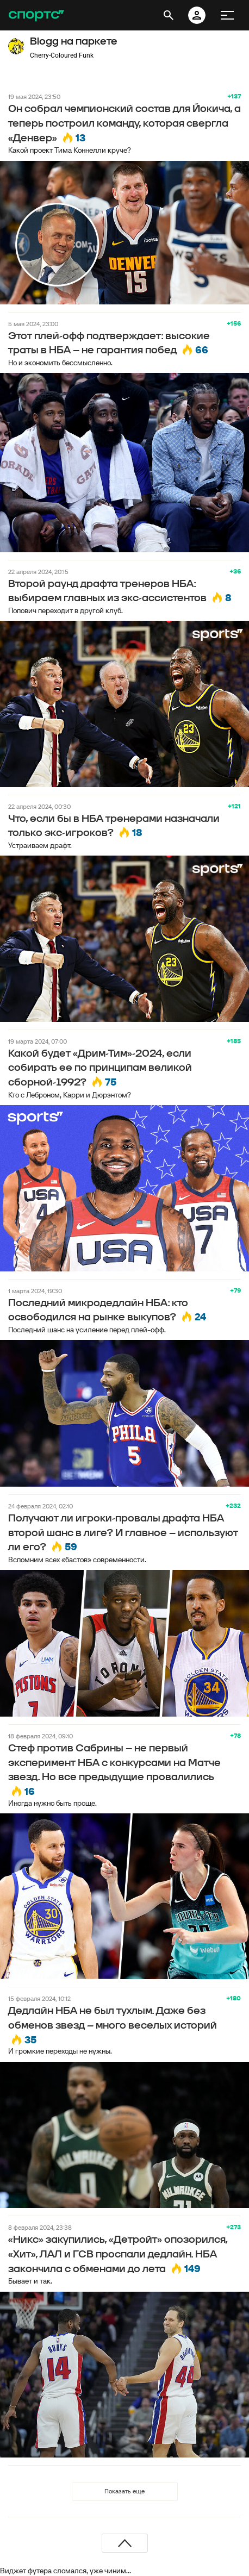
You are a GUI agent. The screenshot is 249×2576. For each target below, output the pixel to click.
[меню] (227, 15)
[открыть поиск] (168, 15)
